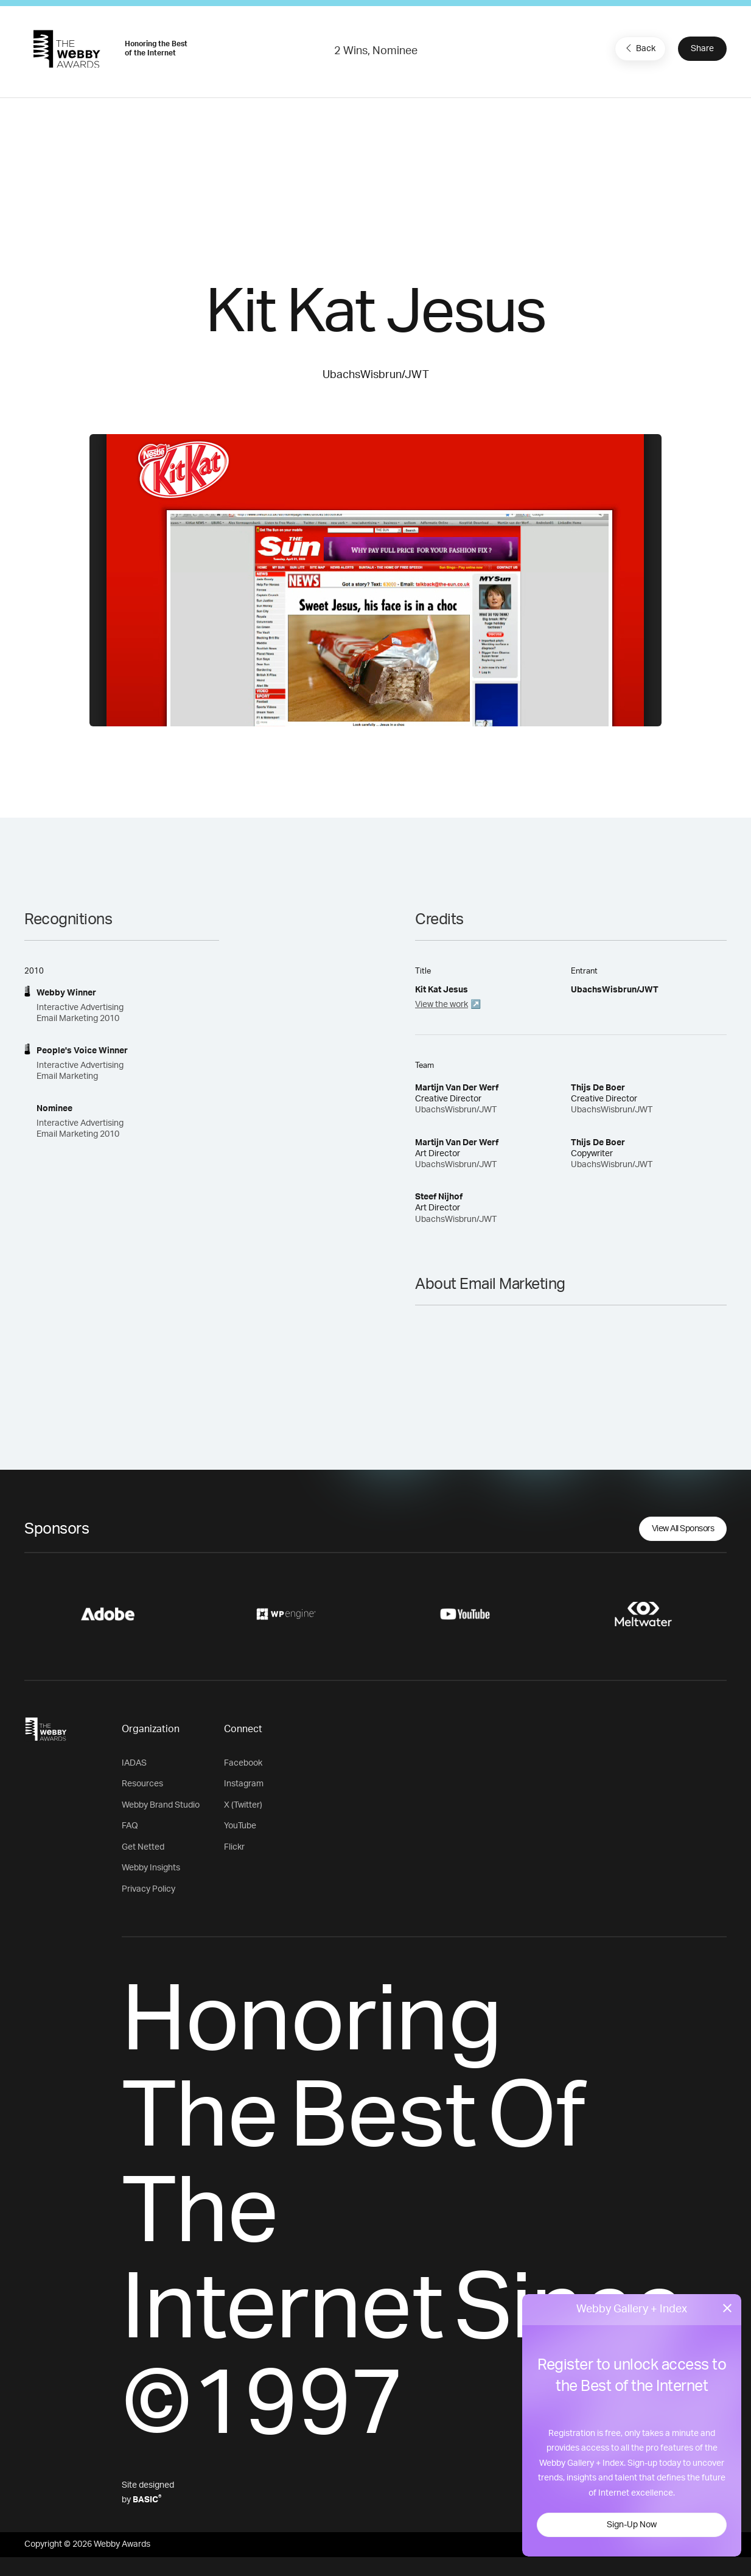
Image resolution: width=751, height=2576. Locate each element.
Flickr (234, 1847)
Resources (142, 1784)
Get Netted (143, 1847)
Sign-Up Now (632, 2525)
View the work (441, 1004)
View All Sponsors (683, 1529)
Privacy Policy (148, 1889)
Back (639, 48)
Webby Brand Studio (161, 1805)
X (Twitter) (243, 1805)
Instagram (244, 1784)
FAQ (130, 1826)
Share (702, 48)
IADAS (134, 1763)
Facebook (243, 1763)
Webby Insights (151, 1868)
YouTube (240, 1826)
